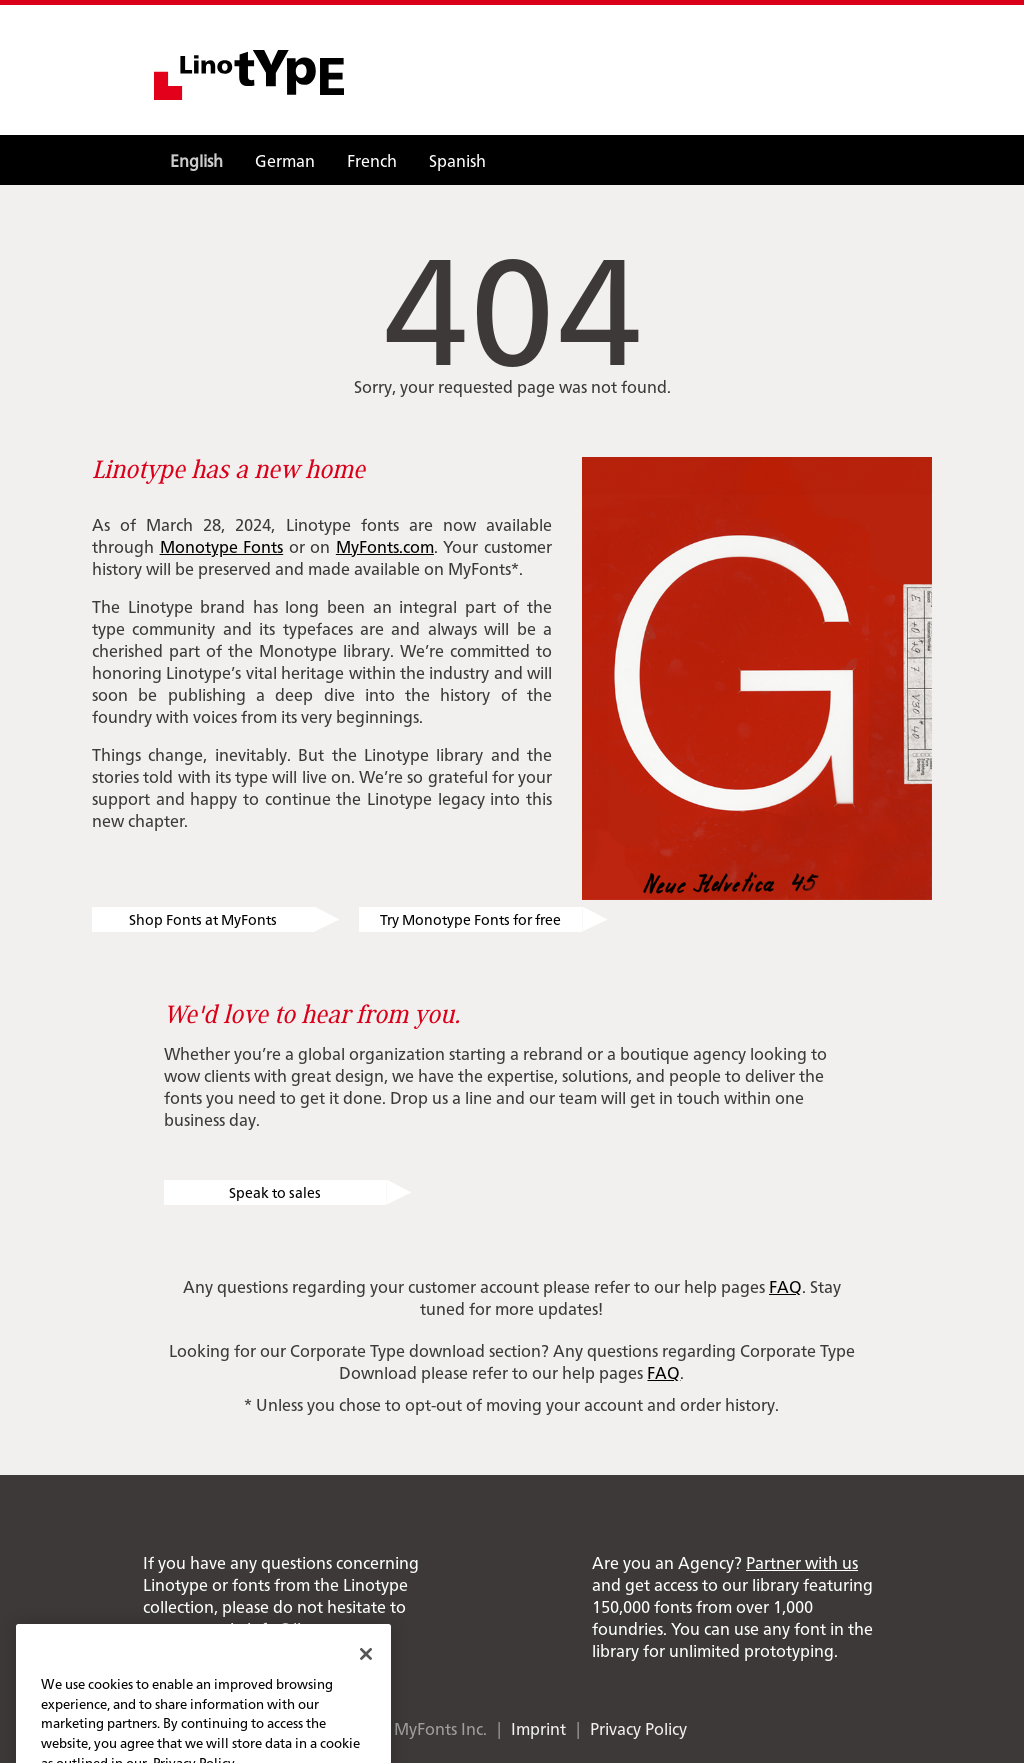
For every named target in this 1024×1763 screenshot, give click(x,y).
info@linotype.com (318, 1628)
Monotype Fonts (222, 546)
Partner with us (802, 1562)
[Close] (366, 1671)
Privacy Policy (638, 1728)
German (285, 160)
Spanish (457, 160)
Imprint (538, 1728)
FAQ (785, 1286)
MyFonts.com (385, 546)
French (372, 160)
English (196, 160)
